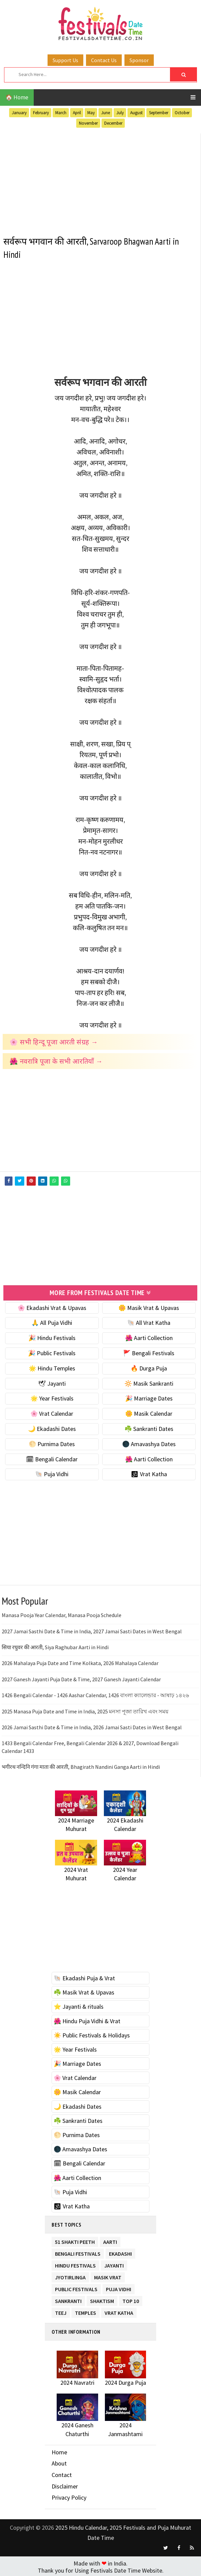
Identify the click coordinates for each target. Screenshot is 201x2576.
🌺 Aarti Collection (149, 1337)
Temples (85, 2310)
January (19, 113)
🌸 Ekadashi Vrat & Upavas (52, 1306)
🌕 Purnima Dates (52, 1442)
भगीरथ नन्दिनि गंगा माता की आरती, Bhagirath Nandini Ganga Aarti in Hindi (81, 1765)
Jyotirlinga (70, 2275)
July (120, 113)
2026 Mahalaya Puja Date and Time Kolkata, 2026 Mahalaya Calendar (80, 1662)
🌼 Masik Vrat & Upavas (148, 1306)
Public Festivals (76, 2287)
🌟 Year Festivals (52, 1397)
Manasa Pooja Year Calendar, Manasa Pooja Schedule (61, 1614)
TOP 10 (130, 2299)
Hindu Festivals (75, 2263)
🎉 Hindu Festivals (52, 1337)
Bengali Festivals (77, 2251)
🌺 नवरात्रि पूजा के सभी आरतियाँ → (56, 1061)
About (59, 2462)
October (182, 113)
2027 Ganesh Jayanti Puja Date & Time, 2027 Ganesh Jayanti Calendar (81, 1678)
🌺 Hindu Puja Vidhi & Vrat (87, 2020)
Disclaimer (65, 2485)
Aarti (110, 2239)
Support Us (65, 60)
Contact (62, 2474)
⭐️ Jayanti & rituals (79, 2005)
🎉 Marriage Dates (149, 1397)
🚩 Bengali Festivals (148, 1352)
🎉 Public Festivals (52, 1352)
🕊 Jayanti (52, 1382)
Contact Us (104, 60)
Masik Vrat (107, 2275)
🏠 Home (16, 97)
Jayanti (114, 2263)
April (77, 113)
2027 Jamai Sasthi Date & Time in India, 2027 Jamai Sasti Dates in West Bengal (92, 1630)
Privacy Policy (69, 2496)
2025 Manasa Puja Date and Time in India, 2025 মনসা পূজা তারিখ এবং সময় (85, 1710)
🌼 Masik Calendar (148, 1412)
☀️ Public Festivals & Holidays (92, 2034)
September (158, 113)
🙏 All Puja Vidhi (51, 1322)
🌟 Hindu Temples (52, 1367)
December (113, 123)
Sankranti (68, 2299)
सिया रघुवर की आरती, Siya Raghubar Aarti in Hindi (55, 1646)
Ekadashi (120, 2251)
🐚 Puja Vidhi (51, 1473)
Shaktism (102, 2299)
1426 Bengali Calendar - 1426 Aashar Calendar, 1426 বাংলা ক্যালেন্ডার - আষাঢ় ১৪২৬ (95, 1694)
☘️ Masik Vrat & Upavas (84, 1991)
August (136, 113)
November (88, 123)
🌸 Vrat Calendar (51, 1412)
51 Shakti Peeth (75, 2239)
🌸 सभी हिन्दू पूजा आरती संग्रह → (53, 1042)
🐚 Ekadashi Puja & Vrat (84, 1977)
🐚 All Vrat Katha (148, 1322)
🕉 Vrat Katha (149, 1473)
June (105, 113)
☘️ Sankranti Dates (148, 1428)
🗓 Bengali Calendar (52, 1458)
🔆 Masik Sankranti (148, 1382)
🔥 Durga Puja (149, 1367)
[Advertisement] (100, 180)
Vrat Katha (119, 2310)
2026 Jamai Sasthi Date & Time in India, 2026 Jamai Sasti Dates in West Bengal (92, 1726)
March (60, 113)
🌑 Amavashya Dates (149, 1442)
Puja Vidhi (118, 2287)
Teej (60, 2310)
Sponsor (139, 60)
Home (59, 2451)
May (91, 113)
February (41, 113)
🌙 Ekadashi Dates (52, 1428)
